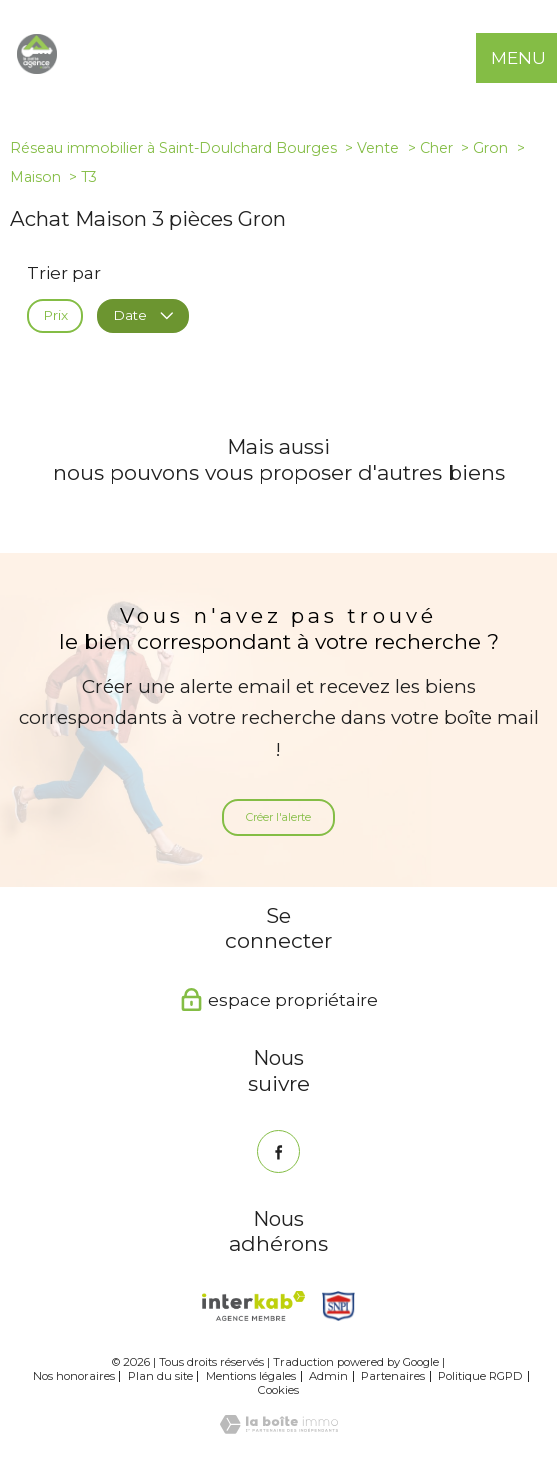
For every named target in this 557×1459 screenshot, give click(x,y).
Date (142, 316)
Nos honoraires (74, 1376)
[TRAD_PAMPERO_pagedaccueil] (37, 68)
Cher (436, 148)
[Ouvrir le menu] (532, 58)
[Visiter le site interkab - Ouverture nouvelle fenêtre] (253, 1306)
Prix (55, 316)
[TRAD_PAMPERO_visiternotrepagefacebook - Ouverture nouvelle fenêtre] (278, 1151)
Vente (378, 148)
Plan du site (160, 1376)
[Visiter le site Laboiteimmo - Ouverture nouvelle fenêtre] (279, 1428)
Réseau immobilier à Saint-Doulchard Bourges (173, 148)
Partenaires (393, 1376)
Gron (490, 148)
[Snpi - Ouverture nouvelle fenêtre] (339, 1306)
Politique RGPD (480, 1376)
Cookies (278, 1390)
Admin (328, 1376)
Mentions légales (251, 1376)
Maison (35, 177)
